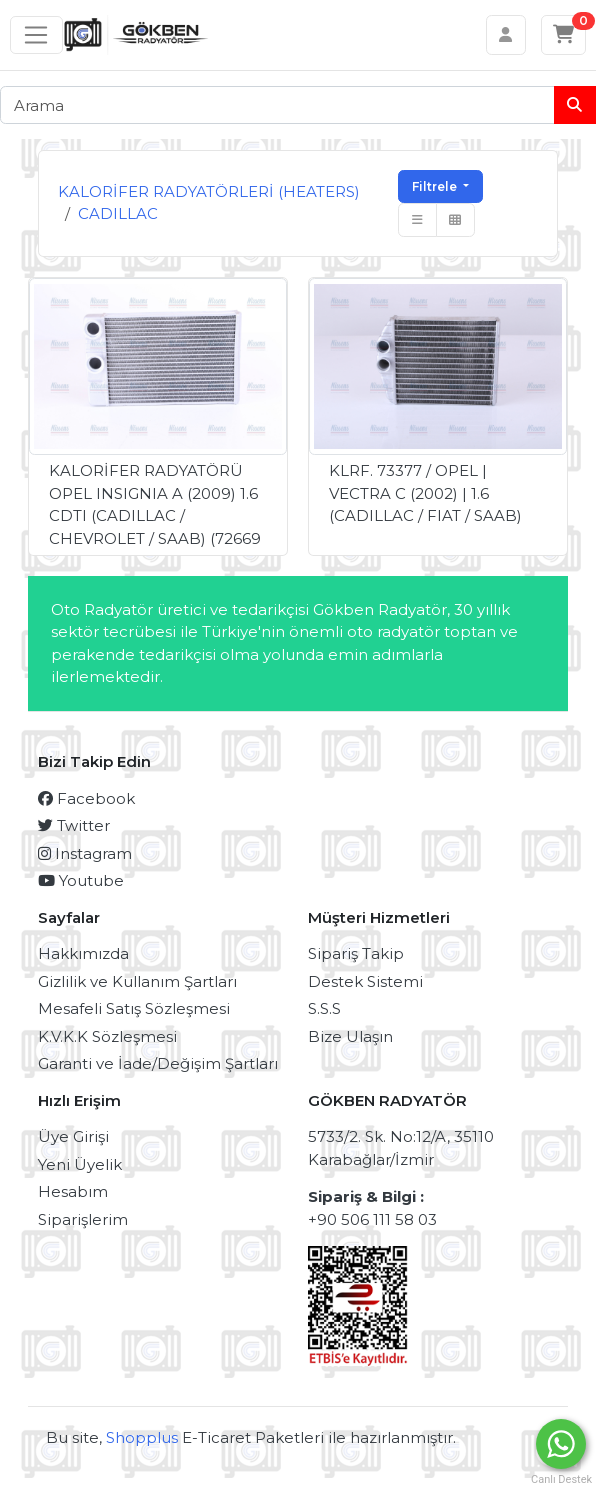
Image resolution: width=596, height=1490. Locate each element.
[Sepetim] (564, 35)
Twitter (74, 825)
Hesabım (73, 1191)
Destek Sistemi (365, 981)
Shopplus (142, 1437)
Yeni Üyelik (80, 1164)
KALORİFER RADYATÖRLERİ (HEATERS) (209, 191)
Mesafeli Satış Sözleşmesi (134, 1008)
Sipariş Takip (356, 953)
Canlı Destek (561, 1479)
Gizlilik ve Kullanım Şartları (137, 981)
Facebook (86, 798)
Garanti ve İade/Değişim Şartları (158, 1063)
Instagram (85, 853)
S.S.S (324, 1008)
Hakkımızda (83, 953)
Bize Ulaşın (350, 1036)
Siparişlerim (83, 1219)
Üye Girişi (73, 1136)
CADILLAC (118, 213)
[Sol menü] (36, 35)
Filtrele (436, 186)
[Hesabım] (506, 35)
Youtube (81, 880)
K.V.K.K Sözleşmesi (107, 1036)
